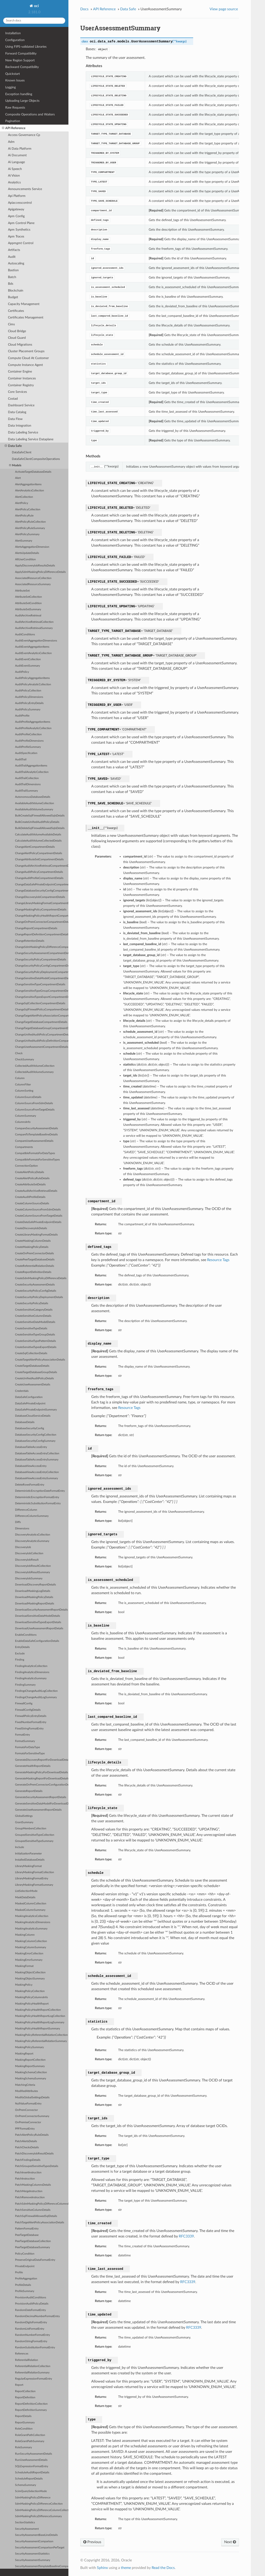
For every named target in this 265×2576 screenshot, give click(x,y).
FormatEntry (22, 1735)
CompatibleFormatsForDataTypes (35, 1153)
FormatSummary (25, 1741)
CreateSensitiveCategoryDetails (33, 1310)
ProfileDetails (23, 2285)
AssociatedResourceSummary (33, 584)
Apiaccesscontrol (20, 202)
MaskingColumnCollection (31, 1941)
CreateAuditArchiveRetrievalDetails (36, 1191)
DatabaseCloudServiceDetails (32, 1416)
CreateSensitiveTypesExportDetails (35, 1347)
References (21, 2353)
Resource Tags (218, 1260)
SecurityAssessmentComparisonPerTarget (39, 2547)
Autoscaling (16, 263)
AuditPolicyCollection (28, 690)
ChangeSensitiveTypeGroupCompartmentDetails (41, 991)
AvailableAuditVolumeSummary (34, 809)
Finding (19, 1659)
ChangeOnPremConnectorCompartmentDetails (41, 922)
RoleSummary (23, 2447)
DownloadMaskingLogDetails (32, 1591)
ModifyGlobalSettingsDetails (32, 2097)
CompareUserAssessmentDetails (34, 1141)
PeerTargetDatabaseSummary (32, 2247)
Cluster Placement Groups (26, 351)
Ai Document (17, 155)
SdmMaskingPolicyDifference (32, 2497)
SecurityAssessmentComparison (34, 2541)
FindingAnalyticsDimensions (32, 1672)
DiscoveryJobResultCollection (33, 1566)
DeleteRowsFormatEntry (29, 1485)
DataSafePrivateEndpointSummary (36, 1409)
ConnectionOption (26, 1166)
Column (20, 1078)
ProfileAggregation (26, 2278)
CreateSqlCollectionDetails (31, 1353)
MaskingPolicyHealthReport (32, 2003)
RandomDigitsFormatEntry (31, 2322)
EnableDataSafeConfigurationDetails (37, 1641)
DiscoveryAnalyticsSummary (32, 1541)
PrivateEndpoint (24, 2266)
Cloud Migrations (20, 344)
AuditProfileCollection (28, 734)
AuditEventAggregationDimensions (36, 640)
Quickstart (12, 74)
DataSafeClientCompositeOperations (36, 459)
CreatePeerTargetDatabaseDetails (35, 1259)
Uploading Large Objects (22, 100)
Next (230, 2542)
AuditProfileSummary (28, 747)
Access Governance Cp (24, 135)
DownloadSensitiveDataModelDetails (37, 1616)
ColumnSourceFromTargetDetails (35, 1109)
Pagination (12, 121)
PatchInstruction (25, 2178)
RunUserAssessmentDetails (31, 2460)
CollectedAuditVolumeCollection (35, 1066)
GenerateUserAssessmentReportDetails (38, 1810)
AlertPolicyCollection (27, 509)
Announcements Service (25, 189)
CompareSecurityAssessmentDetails (36, 1128)
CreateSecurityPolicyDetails (31, 1303)
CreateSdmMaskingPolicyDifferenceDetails (40, 1278)
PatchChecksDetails (27, 2147)
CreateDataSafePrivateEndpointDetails (38, 1222)
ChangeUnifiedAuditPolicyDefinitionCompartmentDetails (41, 1041)
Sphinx (102, 2568)
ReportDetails (23, 2416)
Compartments (24, 1147)
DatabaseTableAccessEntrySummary (36, 1459)
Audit (12, 256)
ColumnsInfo (23, 1122)
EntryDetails (22, 1647)
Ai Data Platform (19, 148)
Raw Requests (15, 107)
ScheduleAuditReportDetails (32, 2472)
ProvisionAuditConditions (30, 2297)
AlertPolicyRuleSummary (30, 528)
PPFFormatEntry (25, 2129)
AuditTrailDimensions (28, 784)
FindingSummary (25, 1685)
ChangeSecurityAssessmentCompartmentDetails (41, 953)
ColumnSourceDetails (28, 1097)
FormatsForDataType (27, 1747)
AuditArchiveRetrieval (28, 615)
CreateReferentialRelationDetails (34, 1266)
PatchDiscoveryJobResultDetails (34, 2153)
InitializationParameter (28, 1853)
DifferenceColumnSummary (32, 1516)
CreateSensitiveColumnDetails (33, 1316)
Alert (18, 478)
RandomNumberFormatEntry (32, 2335)
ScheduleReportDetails (29, 2478)
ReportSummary (25, 2422)
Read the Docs (163, 2568)
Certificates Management (25, 317)
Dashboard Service (21, 405)
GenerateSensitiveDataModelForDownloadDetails (41, 1803)
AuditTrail (20, 759)
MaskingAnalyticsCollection (31, 1916)
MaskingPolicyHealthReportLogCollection (40, 2016)
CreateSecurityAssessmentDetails (35, 1284)
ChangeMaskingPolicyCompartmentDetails (40, 909)
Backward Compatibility (22, 67)
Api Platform (17, 196)
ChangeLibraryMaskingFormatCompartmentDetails (41, 903)
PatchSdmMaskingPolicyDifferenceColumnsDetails (41, 2204)
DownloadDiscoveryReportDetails (35, 1584)
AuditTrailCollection (27, 778)
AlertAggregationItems (28, 484)
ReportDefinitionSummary (31, 2410)
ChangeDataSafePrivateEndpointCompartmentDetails (41, 884)
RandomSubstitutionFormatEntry (35, 2347)
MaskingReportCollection (30, 2060)
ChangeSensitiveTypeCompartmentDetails (40, 984)
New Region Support (20, 60)
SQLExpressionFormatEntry (31, 2466)
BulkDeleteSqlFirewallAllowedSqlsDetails (40, 828)
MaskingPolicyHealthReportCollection (38, 2010)
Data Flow (15, 419)
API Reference (13, 128)
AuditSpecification (26, 753)
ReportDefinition (25, 2397)
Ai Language (16, 162)
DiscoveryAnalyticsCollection (32, 1534)
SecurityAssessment (27, 2529)
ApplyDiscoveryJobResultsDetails (35, 565)
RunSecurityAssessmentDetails (33, 2454)
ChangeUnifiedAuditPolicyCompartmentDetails (41, 1034)
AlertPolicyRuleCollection (30, 522)
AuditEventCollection (28, 659)
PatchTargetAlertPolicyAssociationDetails (39, 2222)
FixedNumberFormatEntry (30, 1722)
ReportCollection (25, 2391)
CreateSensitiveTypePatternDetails (35, 1341)
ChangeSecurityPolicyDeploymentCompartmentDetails (41, 972)
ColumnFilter (23, 1084)
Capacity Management (23, 304)
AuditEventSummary (27, 666)
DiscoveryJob (23, 1547)
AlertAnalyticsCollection (29, 490)
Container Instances (22, 378)
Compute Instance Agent (25, 365)
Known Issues (15, 80)
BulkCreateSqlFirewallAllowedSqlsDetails (40, 815)
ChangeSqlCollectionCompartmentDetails (40, 1003)
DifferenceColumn (26, 1510)
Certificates (16, 311)
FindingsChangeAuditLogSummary (36, 1697)
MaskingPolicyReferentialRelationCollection (41, 2035)
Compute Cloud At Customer (28, 358)
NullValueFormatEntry (28, 2103)
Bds (10, 283)
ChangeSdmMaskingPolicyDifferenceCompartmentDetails (41, 947)
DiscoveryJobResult (27, 1560)
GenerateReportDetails (28, 1791)
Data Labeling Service (23, 432)
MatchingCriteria (25, 2085)
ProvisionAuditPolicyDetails (31, 2303)
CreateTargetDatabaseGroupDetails (36, 1372)
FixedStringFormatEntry (29, 1728)
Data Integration (19, 425)
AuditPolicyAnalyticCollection (33, 684)
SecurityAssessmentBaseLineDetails (36, 2535)
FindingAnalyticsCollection (31, 1666)
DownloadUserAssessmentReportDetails (39, 1628)
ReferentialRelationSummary (32, 2372)
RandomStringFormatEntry (31, 2341)
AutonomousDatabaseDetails (32, 797)
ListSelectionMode (26, 1891)
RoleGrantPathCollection (30, 2435)
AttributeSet (22, 590)
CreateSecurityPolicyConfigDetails (35, 1291)
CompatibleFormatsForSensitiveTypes (37, 1159)
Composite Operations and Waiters (30, 114)
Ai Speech (15, 169)
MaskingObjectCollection (30, 1972)
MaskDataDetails (25, 1897)
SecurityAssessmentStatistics (32, 2554)
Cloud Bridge (17, 331)
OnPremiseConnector (28, 2122)
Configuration (15, 40)
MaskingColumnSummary (30, 1947)
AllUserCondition (25, 559)
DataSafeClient (21, 452)
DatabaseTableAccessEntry (31, 1447)
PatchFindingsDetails (27, 2160)
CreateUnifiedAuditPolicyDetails (34, 1378)
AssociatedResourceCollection (33, 578)
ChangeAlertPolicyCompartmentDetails (38, 853)
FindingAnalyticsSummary (31, 1678)
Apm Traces (16, 236)
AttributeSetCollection (28, 597)
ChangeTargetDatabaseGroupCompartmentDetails (41, 1028)
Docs (84, 9)
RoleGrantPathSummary (29, 2441)
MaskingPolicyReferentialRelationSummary (41, 2041)
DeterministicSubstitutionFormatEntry (38, 1503)
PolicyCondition (24, 2254)
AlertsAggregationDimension (32, 547)
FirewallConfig (23, 1703)
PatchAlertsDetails (26, 2141)
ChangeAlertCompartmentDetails (35, 847)
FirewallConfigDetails (28, 1710)
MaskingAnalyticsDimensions (32, 1922)
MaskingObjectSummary (30, 1978)
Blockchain (15, 290)
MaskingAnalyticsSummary (31, 1928)
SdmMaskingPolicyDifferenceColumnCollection (41, 2510)
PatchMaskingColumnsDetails (33, 2185)
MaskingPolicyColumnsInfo (31, 1997)
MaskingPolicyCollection (30, 1991)
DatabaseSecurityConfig (29, 1428)
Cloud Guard (17, 337)
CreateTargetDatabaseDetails (32, 1366)
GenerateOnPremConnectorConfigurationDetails (41, 1784)
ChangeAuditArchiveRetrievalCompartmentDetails (41, 866)
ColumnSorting (24, 1091)
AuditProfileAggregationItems (32, 722)
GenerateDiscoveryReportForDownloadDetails (41, 1760)
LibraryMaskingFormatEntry (31, 1878)
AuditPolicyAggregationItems (32, 678)
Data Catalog (17, 412)
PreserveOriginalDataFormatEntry (35, 2260)
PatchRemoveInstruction (30, 2197)
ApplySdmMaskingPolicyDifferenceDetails (40, 572)
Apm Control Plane (21, 223)
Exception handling (18, 94)
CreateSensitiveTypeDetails (31, 1328)
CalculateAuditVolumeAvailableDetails (38, 834)
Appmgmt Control (20, 243)
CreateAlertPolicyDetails (29, 1172)
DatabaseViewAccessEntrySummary (36, 1478)
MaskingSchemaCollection (31, 2072)
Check (19, 1053)
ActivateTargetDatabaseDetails (33, 472)
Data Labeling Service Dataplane (30, 439)
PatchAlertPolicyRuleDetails (32, 2135)
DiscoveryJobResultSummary (32, 1572)
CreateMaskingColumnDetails (33, 1241)
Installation (13, 33)
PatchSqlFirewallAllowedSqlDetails (36, 2216)
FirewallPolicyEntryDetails (30, 1716)
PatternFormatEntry (27, 2228)
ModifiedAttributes (26, 2091)
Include (19, 1847)
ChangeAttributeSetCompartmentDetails (39, 859)
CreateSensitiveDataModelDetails (35, 1322)
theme (126, 2568)
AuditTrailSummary (26, 791)
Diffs (18, 1522)
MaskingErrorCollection (29, 1953)
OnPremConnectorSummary (32, 2116)
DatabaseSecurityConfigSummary (35, 1441)
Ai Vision (14, 175)
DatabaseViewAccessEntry (31, 1466)
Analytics (14, 182)
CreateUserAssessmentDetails (32, 1384)
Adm (11, 141)
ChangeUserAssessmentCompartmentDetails (41, 1047)
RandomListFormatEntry (29, 2329)
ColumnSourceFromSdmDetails (34, 1103)
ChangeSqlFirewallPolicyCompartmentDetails (41, 1009)
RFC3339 (186, 2236)
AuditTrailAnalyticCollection (32, 772)
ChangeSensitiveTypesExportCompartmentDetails (41, 997)
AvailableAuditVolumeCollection (34, 803)
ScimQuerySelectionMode (31, 2491)
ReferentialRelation (26, 2360)
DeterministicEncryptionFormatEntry (37, 1497)
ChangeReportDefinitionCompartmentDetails (41, 934)
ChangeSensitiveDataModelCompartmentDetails (41, 978)
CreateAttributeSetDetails (30, 1184)
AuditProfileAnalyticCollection (33, 728)
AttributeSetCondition (28, 603)
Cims (11, 324)
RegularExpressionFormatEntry (33, 2379)
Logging (10, 87)
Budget (13, 297)
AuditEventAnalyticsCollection (33, 653)
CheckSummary (24, 1059)
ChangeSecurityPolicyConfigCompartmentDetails (41, 966)
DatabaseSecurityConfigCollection (35, 1435)
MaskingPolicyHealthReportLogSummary (39, 2022)
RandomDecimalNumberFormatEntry (37, 2316)
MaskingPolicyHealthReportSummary (37, 2028)
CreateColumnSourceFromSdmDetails (38, 1209)
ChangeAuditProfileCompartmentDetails (39, 878)
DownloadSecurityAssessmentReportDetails (41, 1610)
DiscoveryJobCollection (29, 1553)
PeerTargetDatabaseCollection (33, 2241)
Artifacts (14, 250)
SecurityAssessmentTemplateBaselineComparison (41, 2566)
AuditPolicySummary (27, 709)
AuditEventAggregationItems (32, 647)
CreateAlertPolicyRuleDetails (32, 1178)
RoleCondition (24, 2428)
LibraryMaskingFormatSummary (34, 1885)
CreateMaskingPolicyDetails (31, 1247)
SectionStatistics (25, 2522)
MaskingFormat (24, 1966)
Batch (12, 277)
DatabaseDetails (24, 1422)
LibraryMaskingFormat (28, 1866)
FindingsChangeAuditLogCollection (36, 1691)
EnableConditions (25, 1635)
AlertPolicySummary (27, 534)
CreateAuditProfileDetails (30, 1197)
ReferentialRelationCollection (32, 2366)
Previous (92, 2542)
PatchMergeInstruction (28, 2191)
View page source (224, 9)
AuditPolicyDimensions (29, 697)
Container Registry (21, 385)
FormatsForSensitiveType (30, 1753)
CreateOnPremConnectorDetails (34, 1253)
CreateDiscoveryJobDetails (31, 1228)
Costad (13, 398)
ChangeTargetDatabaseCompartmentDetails (41, 1022)
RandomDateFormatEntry (30, 2310)
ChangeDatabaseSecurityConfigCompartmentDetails (41, 890)
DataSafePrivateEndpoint (30, 1403)
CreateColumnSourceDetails (32, 1203)
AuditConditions (25, 634)
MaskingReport (24, 2053)
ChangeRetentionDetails (29, 941)
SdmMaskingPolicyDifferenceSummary (38, 2516)
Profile (19, 2272)
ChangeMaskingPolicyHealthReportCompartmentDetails (41, 916)
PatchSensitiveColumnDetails (32, 2210)
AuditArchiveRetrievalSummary (34, 628)
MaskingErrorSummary (28, 1960)
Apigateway (16, 209)
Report (19, 2385)
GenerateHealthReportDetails (32, 1766)
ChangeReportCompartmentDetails (36, 928)
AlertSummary (23, 541)
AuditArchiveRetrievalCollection (34, 622)
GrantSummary (24, 1822)
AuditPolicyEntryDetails (29, 703)
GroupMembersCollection (30, 1828)
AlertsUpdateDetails (27, 553)
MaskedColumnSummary (30, 1910)
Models (15, 465)
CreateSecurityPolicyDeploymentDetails (39, 1297)
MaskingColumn (25, 1935)
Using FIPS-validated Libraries (26, 46)
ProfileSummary (24, 2291)
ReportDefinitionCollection (31, 2404)
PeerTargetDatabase (27, 2235)
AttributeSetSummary (28, 609)
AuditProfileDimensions (29, 741)
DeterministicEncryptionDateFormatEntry (40, 1491)
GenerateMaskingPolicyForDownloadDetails (41, 1772)
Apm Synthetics (19, 229)
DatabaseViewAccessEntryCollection (37, 1472)
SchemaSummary (25, 2485)
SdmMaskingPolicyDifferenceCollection (39, 2504)
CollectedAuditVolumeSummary (34, 1072)
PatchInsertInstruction (28, 2172)
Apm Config (16, 216)
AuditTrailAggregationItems (31, 765)
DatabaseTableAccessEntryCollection (37, 1453)
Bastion (13, 270)
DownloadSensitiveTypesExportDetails (38, 1622)
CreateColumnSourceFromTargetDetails (38, 1216)
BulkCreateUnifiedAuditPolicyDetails (37, 822)
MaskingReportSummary (30, 2066)
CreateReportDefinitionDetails (33, 1272)
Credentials (22, 1391)
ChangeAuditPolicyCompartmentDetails (39, 872)
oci (36, 6)
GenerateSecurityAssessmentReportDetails (40, 1797)
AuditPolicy (22, 672)
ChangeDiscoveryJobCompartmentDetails (40, 897)
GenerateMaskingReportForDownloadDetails (41, 1778)
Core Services (17, 392)
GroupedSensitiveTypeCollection (34, 1835)
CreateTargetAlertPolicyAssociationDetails (40, 1359)
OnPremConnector (26, 2110)
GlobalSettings (24, 1816)
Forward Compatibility (20, 53)
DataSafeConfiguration (29, 1397)
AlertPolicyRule (24, 515)
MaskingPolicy (23, 1985)
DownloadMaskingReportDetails (34, 1603)
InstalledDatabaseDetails (29, 1860)
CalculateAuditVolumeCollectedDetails (38, 841)
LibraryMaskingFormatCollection (34, 1872)
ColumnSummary (25, 1116)
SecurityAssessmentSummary (32, 2560)
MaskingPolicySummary (29, 2047)
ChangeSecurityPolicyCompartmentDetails (40, 959)
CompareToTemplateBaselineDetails (36, 1134)
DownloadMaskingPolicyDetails (34, 1597)
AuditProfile (22, 715)
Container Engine (20, 371)
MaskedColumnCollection (30, 1903)
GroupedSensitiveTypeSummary (34, 1841)
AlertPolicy (21, 503)
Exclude (20, 1653)
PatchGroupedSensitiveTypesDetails (36, 2166)
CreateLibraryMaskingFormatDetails (36, 1234)
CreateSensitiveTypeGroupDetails (35, 1334)
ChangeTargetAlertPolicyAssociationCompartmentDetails (41, 1015)
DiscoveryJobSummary (28, 1578)
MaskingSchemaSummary (30, 2078)
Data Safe (13, 446)
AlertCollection (24, 497)
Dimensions (22, 1528)
